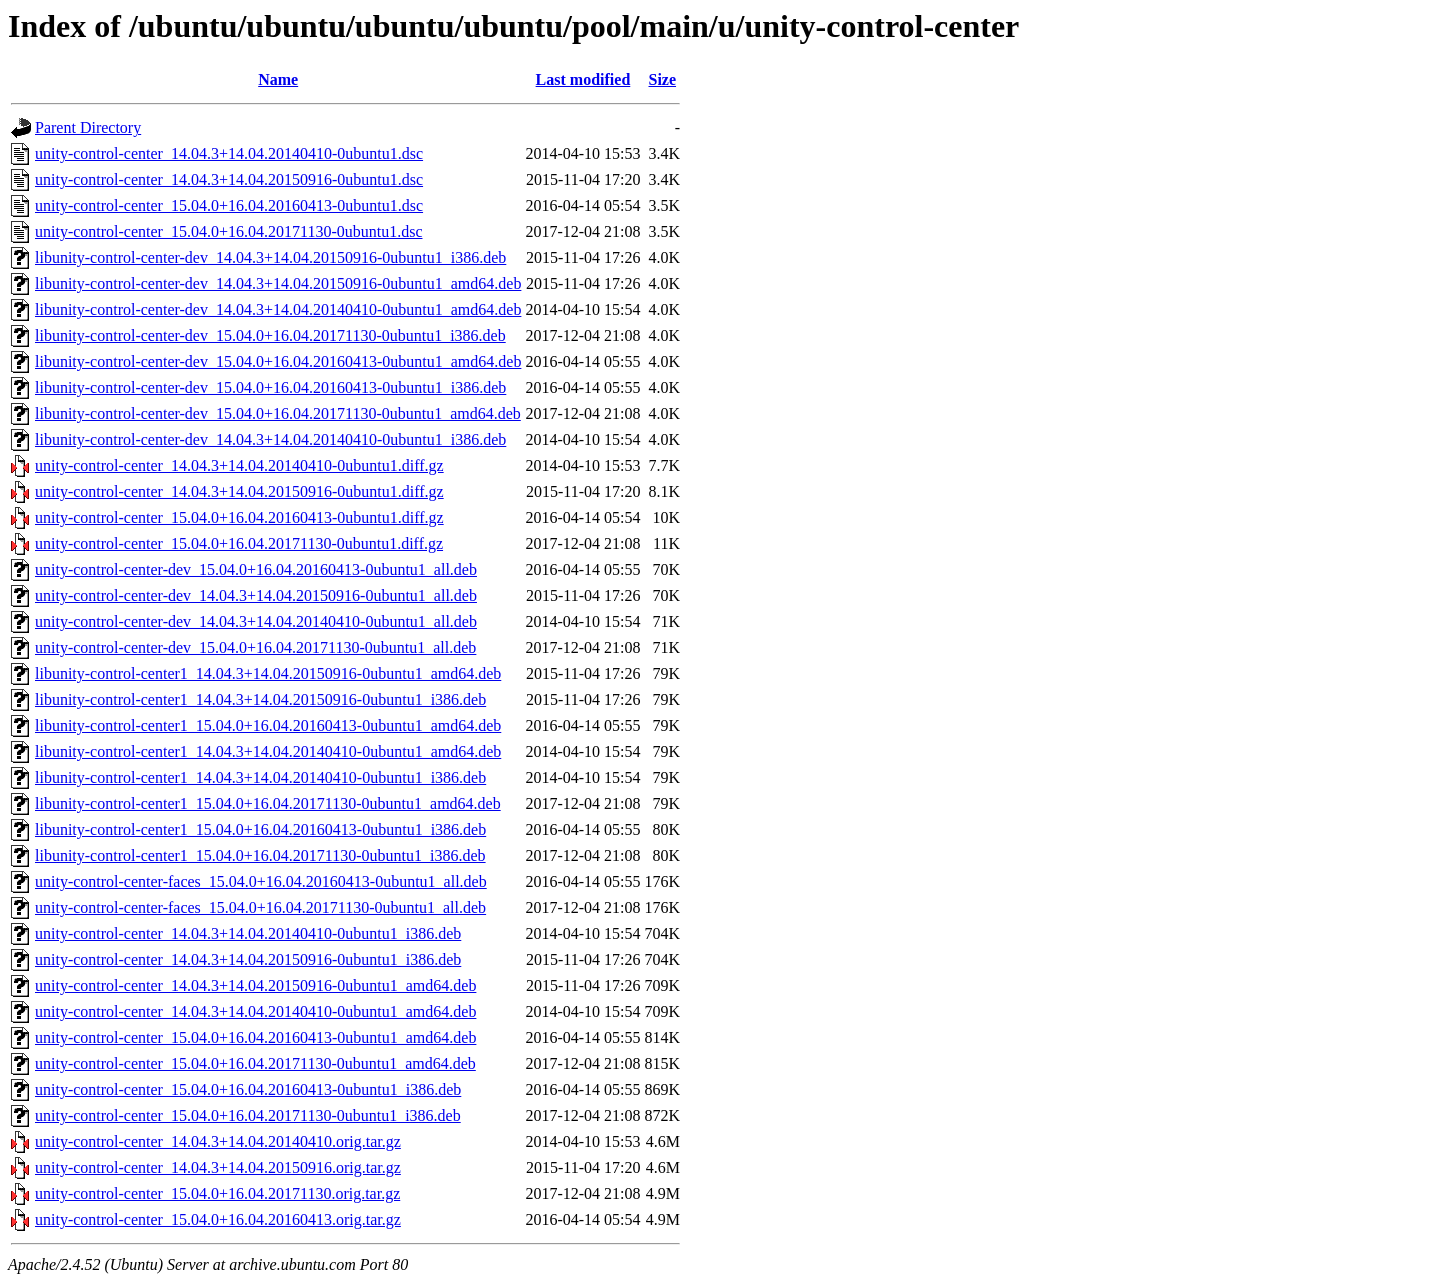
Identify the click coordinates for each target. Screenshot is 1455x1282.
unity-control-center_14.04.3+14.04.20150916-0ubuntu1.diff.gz (239, 491)
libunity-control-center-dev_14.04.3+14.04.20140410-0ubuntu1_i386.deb (270, 439)
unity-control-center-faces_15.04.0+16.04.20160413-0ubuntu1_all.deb (261, 881)
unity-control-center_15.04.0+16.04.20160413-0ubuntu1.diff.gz (239, 517)
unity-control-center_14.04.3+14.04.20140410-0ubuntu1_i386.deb (248, 933)
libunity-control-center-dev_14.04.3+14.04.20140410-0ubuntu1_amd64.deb (278, 309)
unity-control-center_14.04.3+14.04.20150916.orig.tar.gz (218, 1167)
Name (278, 79)
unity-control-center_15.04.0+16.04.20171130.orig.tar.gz (217, 1193)
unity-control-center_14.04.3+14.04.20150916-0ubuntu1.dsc (229, 179)
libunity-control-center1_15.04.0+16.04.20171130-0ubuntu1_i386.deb (260, 855)
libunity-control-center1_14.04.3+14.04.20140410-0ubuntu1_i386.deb (260, 777)
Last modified (583, 79)
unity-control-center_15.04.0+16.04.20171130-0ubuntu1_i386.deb (248, 1115)
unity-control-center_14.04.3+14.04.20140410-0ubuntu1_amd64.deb (255, 1011)
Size (663, 79)
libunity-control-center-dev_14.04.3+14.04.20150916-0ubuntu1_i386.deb (270, 257)
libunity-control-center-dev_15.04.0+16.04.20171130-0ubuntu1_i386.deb (270, 335)
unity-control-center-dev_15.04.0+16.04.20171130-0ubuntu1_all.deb (255, 647)
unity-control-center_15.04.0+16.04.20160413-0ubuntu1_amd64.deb (255, 1037)
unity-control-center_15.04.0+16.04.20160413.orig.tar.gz (218, 1219)
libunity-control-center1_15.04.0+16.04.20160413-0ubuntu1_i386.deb (260, 829)
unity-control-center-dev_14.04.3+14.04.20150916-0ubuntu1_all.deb (256, 595)
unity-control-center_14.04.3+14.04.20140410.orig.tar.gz (218, 1141)
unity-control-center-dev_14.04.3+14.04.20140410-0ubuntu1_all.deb (256, 621)
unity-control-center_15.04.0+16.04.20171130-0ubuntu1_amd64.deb (255, 1063)
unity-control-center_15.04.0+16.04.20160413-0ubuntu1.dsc (229, 205)
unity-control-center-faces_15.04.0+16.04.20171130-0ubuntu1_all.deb (260, 907)
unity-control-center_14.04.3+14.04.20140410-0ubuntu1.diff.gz (239, 465)
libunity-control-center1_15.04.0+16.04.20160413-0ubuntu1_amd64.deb (268, 725)
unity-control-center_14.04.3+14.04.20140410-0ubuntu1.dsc (229, 153)
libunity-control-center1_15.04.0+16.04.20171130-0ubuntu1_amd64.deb (268, 803)
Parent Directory (88, 127)
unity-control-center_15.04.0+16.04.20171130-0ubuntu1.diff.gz (239, 543)
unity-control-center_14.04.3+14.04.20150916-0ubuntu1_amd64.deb (255, 985)
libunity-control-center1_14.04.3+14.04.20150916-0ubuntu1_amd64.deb (268, 673)
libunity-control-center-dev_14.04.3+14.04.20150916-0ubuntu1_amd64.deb (278, 283)
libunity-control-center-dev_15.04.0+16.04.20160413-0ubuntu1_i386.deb (270, 387)
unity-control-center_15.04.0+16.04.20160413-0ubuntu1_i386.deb (248, 1089)
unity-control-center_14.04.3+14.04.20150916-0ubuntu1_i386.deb (248, 959)
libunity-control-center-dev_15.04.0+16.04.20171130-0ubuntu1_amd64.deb (278, 413)
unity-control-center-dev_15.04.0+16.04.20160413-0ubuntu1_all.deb (256, 569)
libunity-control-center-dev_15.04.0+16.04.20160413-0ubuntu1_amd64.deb (278, 361)
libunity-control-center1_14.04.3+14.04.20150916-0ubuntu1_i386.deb (260, 699)
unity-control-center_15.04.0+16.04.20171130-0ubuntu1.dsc (228, 231)
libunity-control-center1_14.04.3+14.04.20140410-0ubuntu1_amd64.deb (268, 751)
